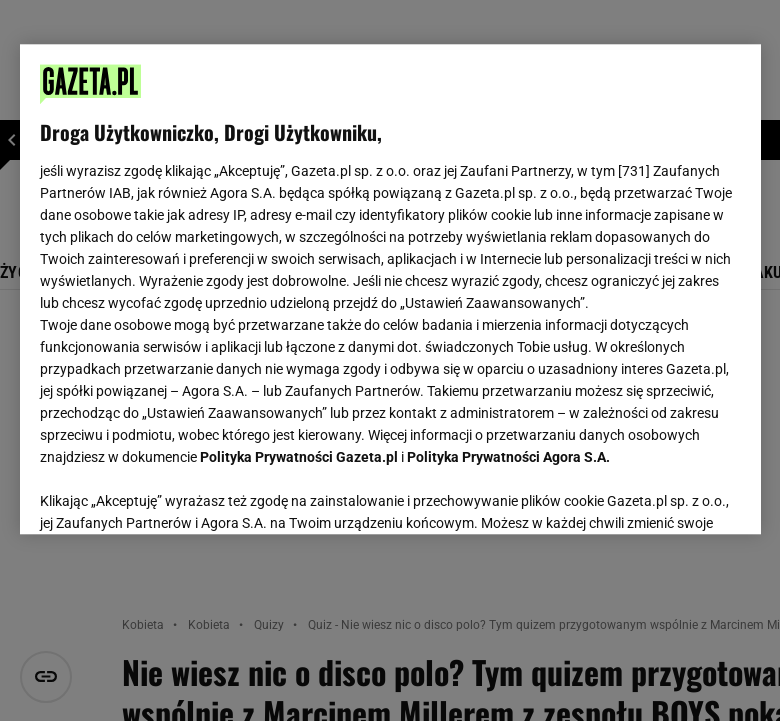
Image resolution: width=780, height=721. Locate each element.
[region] (390, 289)
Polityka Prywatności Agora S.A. (508, 457)
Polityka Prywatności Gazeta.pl (299, 457)
